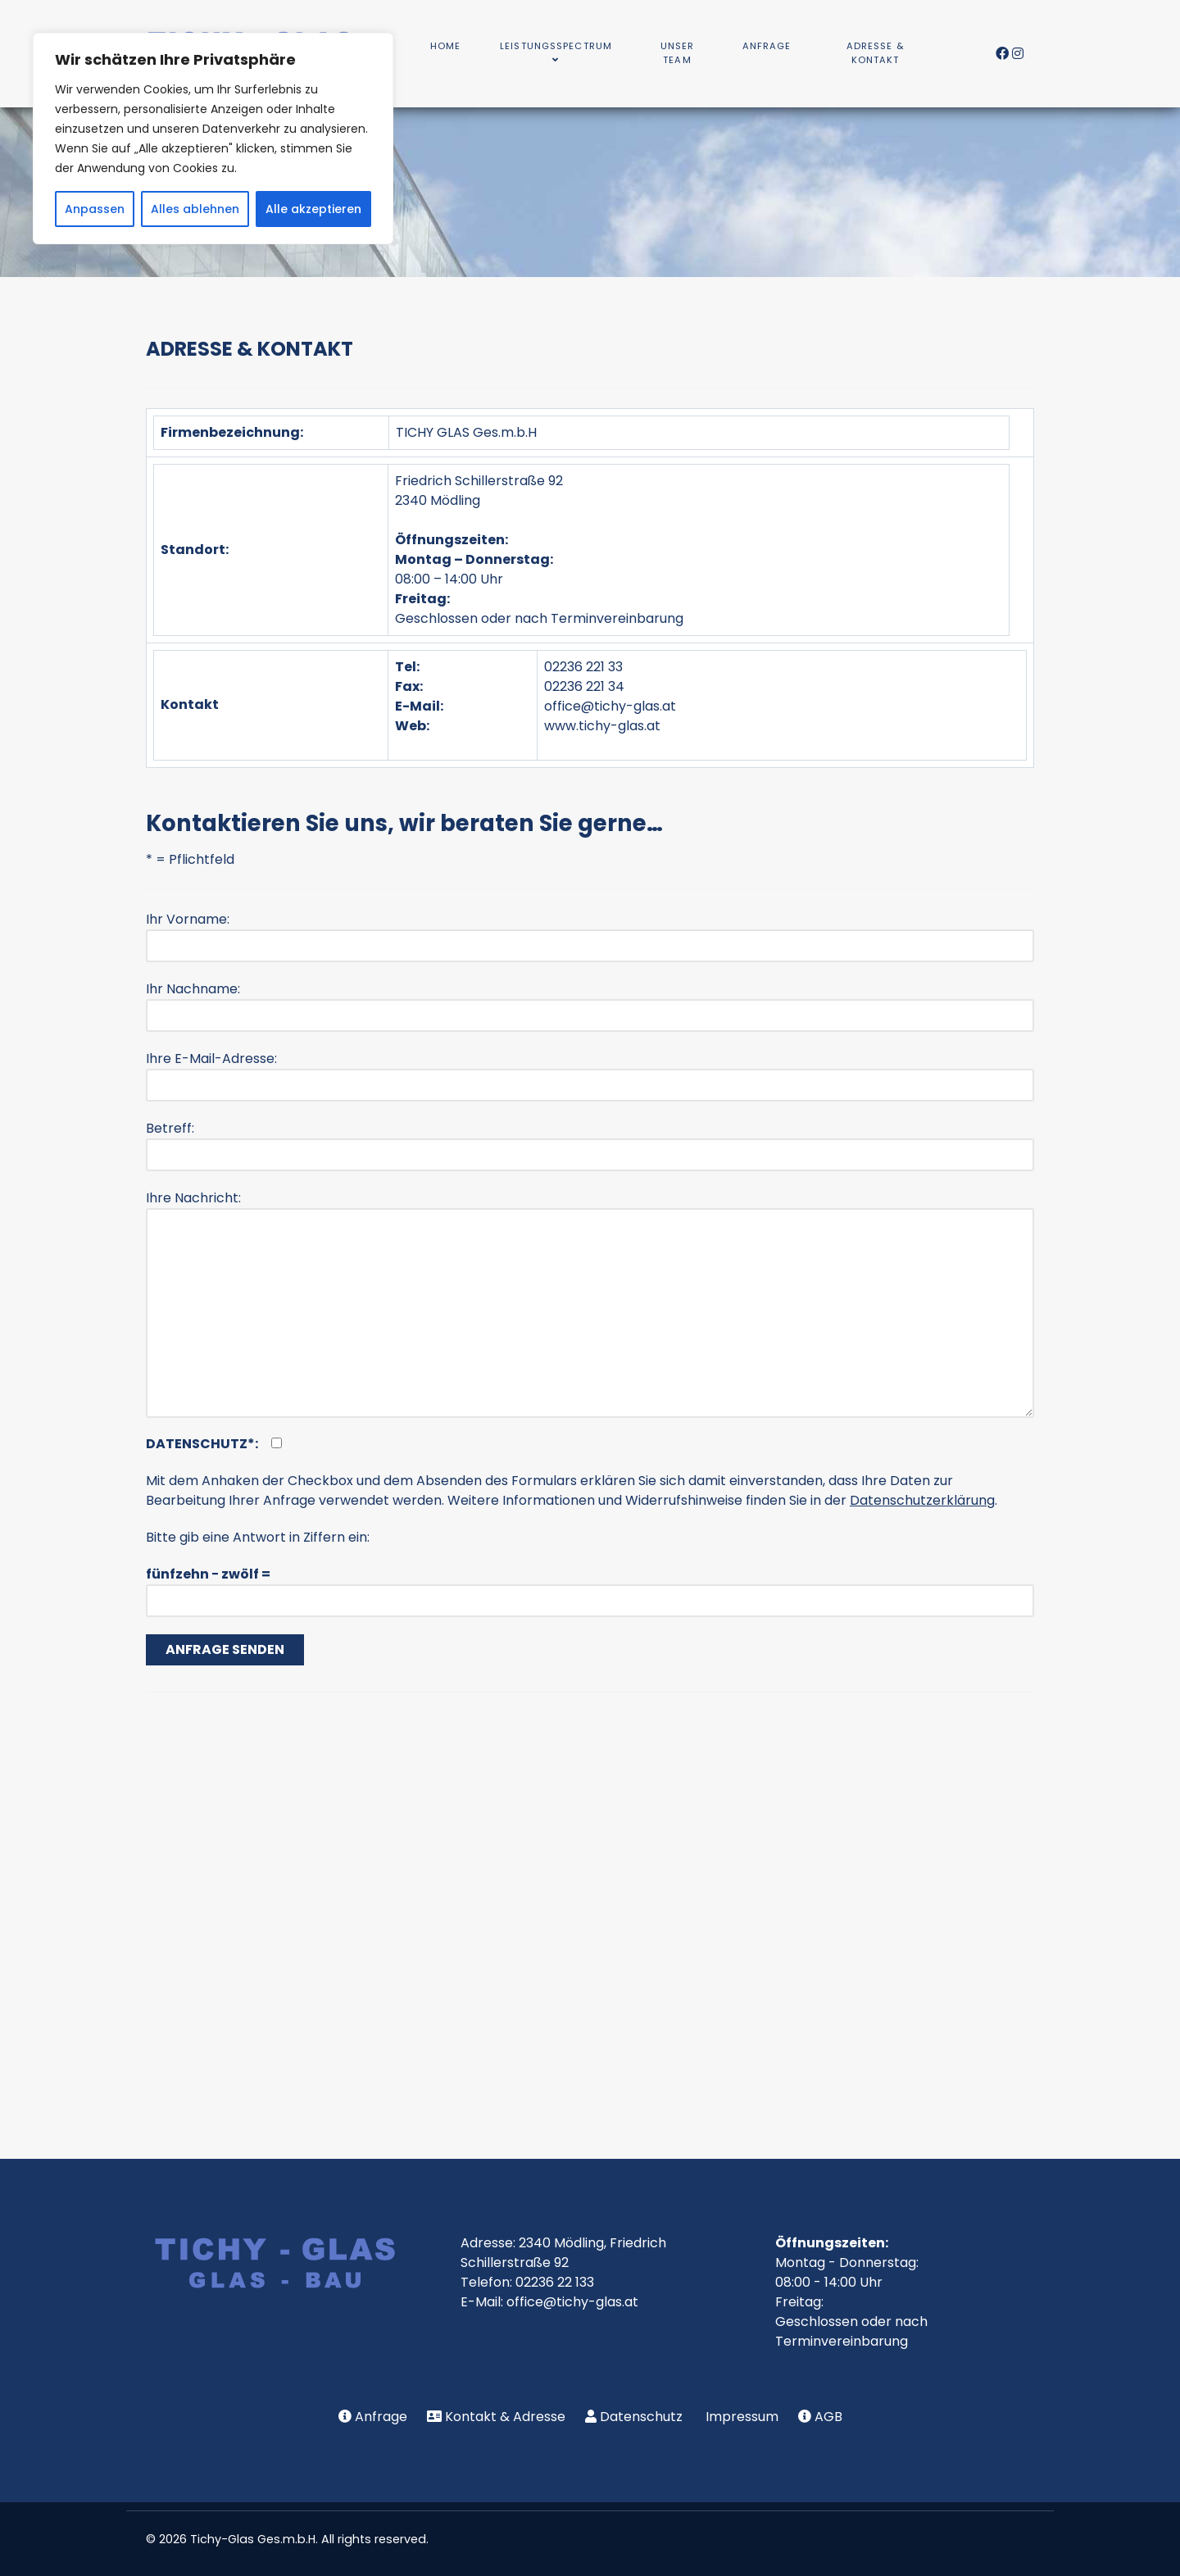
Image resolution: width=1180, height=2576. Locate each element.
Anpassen (95, 209)
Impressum (742, 2416)
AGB (828, 2416)
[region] (213, 138)
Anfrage (381, 2416)
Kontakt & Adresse (505, 2416)
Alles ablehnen (195, 209)
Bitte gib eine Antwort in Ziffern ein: (258, 1537)
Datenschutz (641, 2416)
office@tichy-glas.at (610, 706)
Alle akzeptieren (313, 209)
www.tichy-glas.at (602, 725)
